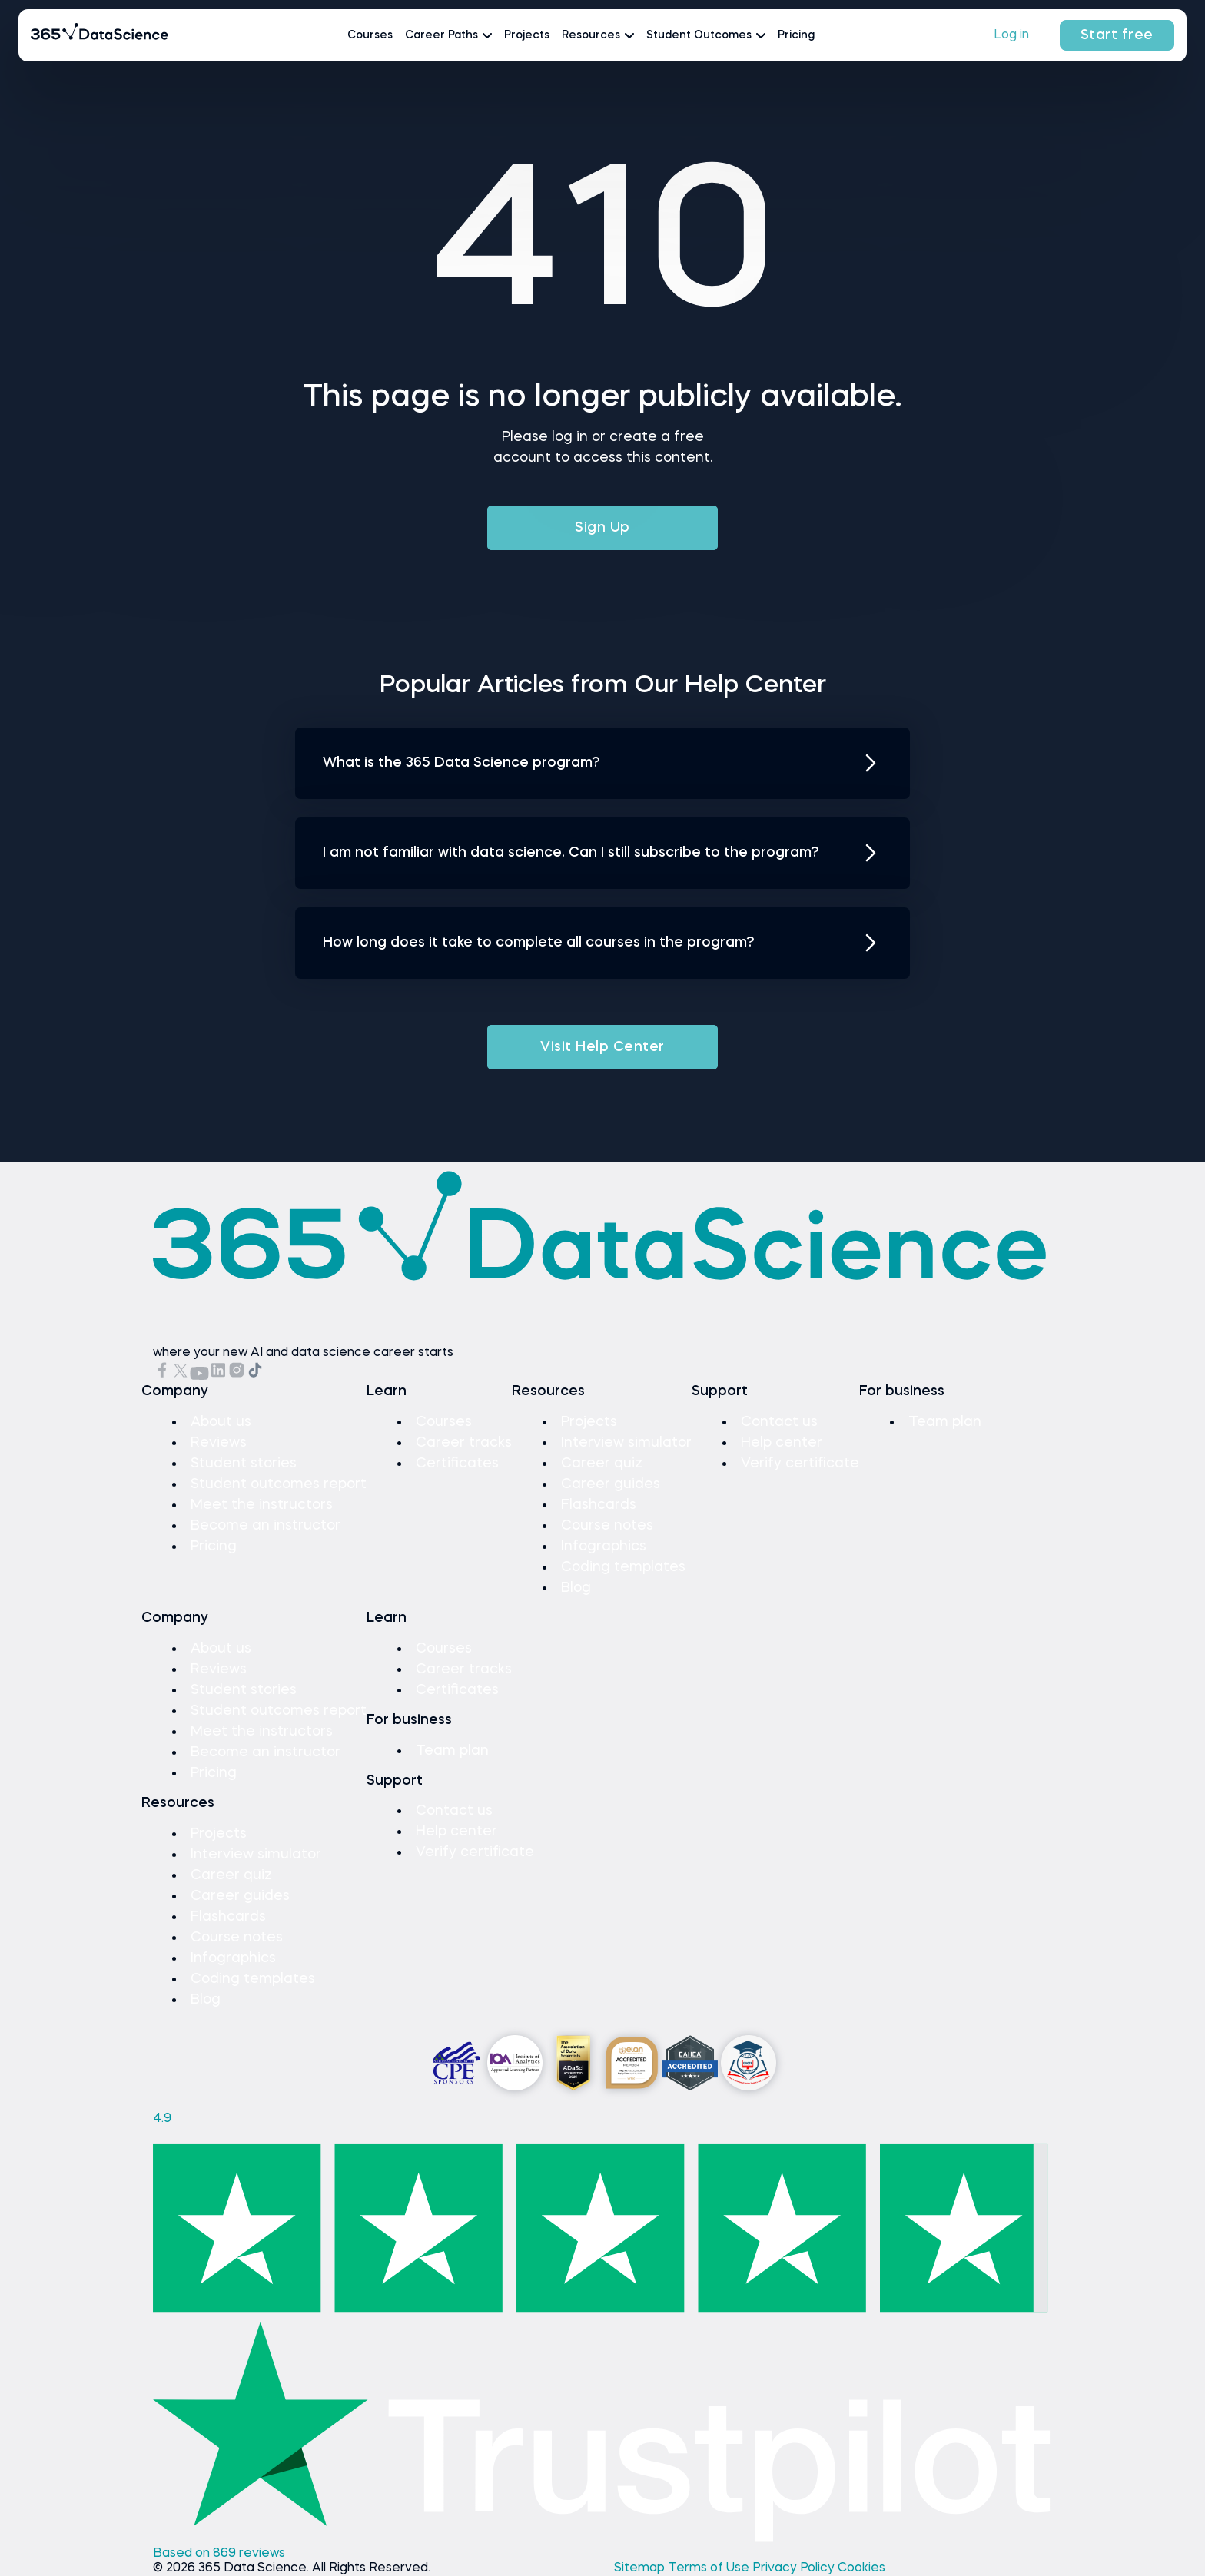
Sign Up (602, 528)
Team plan (944, 1422)
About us (221, 1422)
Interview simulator (626, 1443)
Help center (781, 1443)
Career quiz (601, 1463)
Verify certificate (800, 1463)
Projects (526, 35)
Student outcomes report (279, 1484)
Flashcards (598, 1505)
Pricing (796, 35)
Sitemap (641, 2568)
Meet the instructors (262, 1505)
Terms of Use (710, 2568)
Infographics (603, 1546)
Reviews (219, 1443)
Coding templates (623, 1567)
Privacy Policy (795, 2568)
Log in (1011, 35)
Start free (1117, 35)
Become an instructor (265, 1526)
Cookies (861, 2568)
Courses (370, 35)
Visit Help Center (602, 1047)
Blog (576, 1588)
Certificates (457, 1463)
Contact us (779, 1422)
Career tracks (464, 1443)
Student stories (244, 1463)
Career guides (610, 1484)
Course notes (607, 1526)
